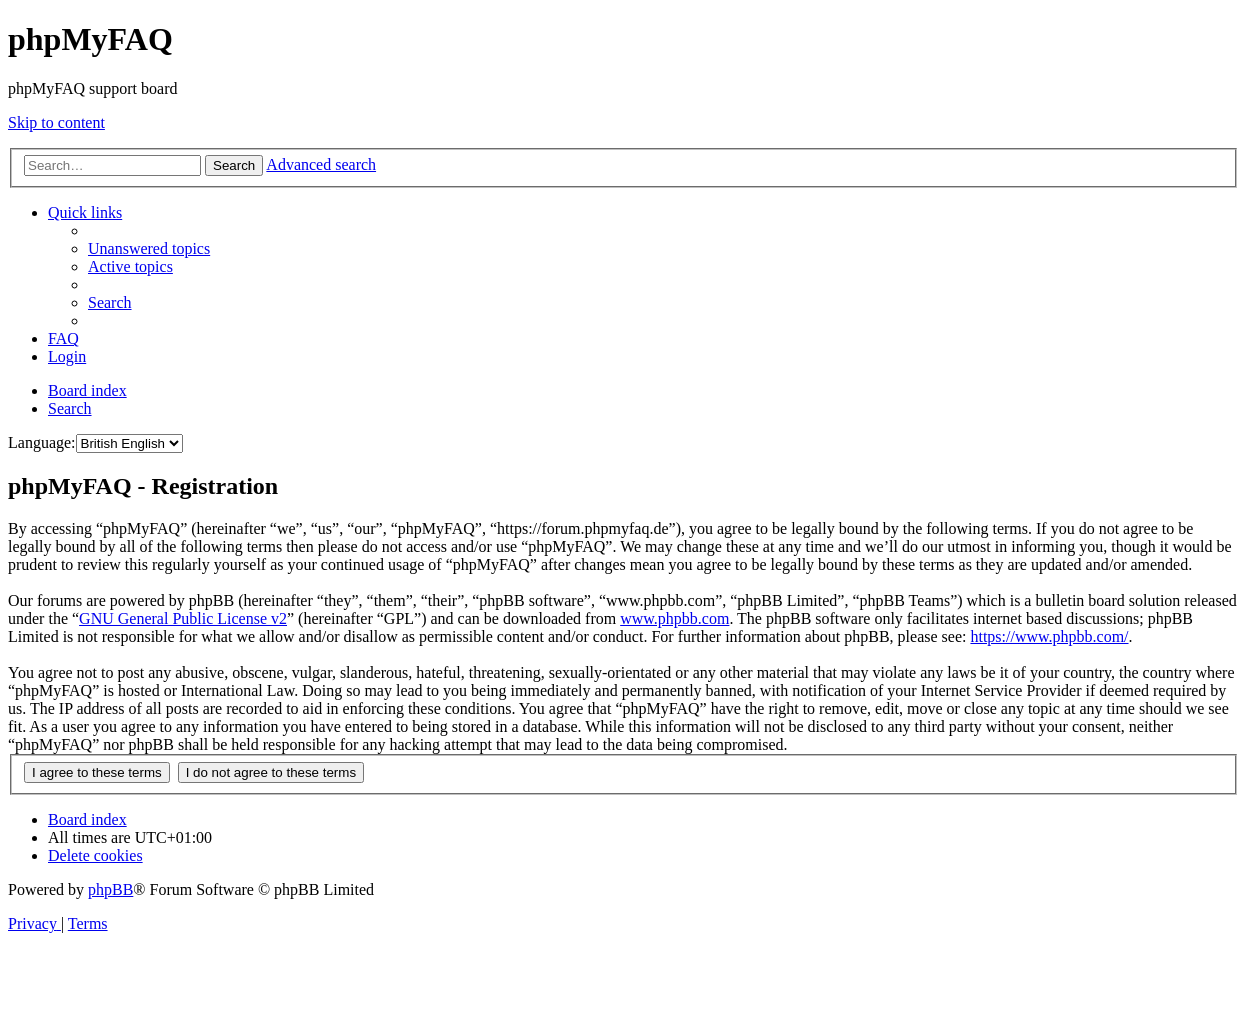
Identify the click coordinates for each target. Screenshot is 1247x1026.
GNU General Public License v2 (183, 618)
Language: (42, 442)
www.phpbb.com (674, 618)
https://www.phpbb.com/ (1049, 636)
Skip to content (56, 122)
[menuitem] (149, 248)
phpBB (110, 889)
